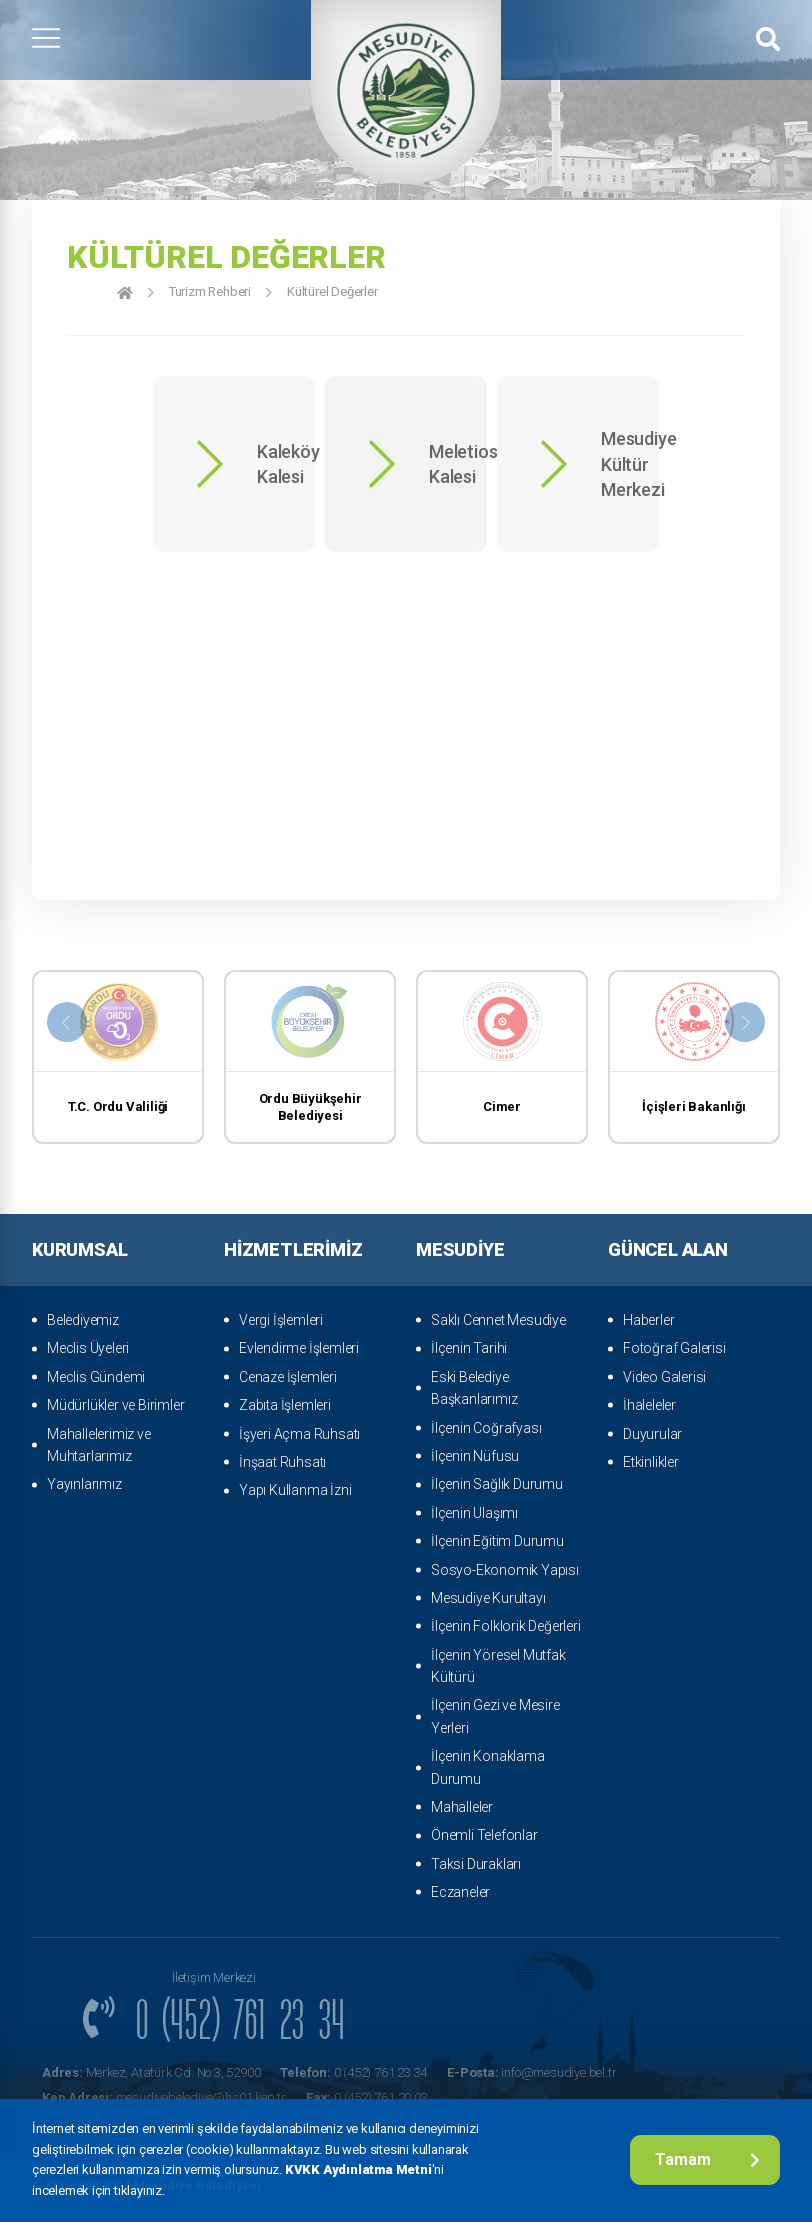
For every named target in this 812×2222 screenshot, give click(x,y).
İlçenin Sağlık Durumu (497, 1484)
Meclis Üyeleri (88, 1348)
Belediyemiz (83, 1320)
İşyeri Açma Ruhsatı (299, 1434)
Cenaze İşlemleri (288, 1377)
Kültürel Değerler (332, 291)
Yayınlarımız (84, 1484)
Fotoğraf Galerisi (674, 1348)
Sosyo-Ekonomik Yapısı (505, 1570)
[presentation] (67, 1022)
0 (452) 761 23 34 (353, 2072)
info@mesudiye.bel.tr (531, 2072)
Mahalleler (462, 1807)
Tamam (707, 2159)
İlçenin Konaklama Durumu (488, 1767)
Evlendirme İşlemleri (299, 1348)
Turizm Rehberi (210, 291)
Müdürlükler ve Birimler (115, 1405)
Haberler (648, 1320)
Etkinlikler (651, 1462)
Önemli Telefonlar (484, 1835)
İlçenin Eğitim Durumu (497, 1541)
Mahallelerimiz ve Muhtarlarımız (99, 1445)
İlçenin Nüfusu (475, 1456)
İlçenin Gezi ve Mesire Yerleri (495, 1716)
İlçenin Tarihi (469, 1348)
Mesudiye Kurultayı (488, 1598)
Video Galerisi (664, 1377)
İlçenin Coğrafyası (486, 1428)
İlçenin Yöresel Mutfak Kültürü (498, 1666)
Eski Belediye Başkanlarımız (474, 1388)
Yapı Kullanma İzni (295, 1490)
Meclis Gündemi (96, 1377)
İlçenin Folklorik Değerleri (506, 1626)
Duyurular (652, 1434)
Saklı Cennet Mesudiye (498, 1320)
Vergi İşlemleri (281, 1320)
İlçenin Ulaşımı (474, 1513)
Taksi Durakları (476, 1864)
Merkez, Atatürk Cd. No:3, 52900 (151, 2072)
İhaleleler (649, 1405)
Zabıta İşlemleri (285, 1405)
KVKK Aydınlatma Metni (358, 2169)
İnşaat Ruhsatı (282, 1462)
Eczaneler (460, 1892)
